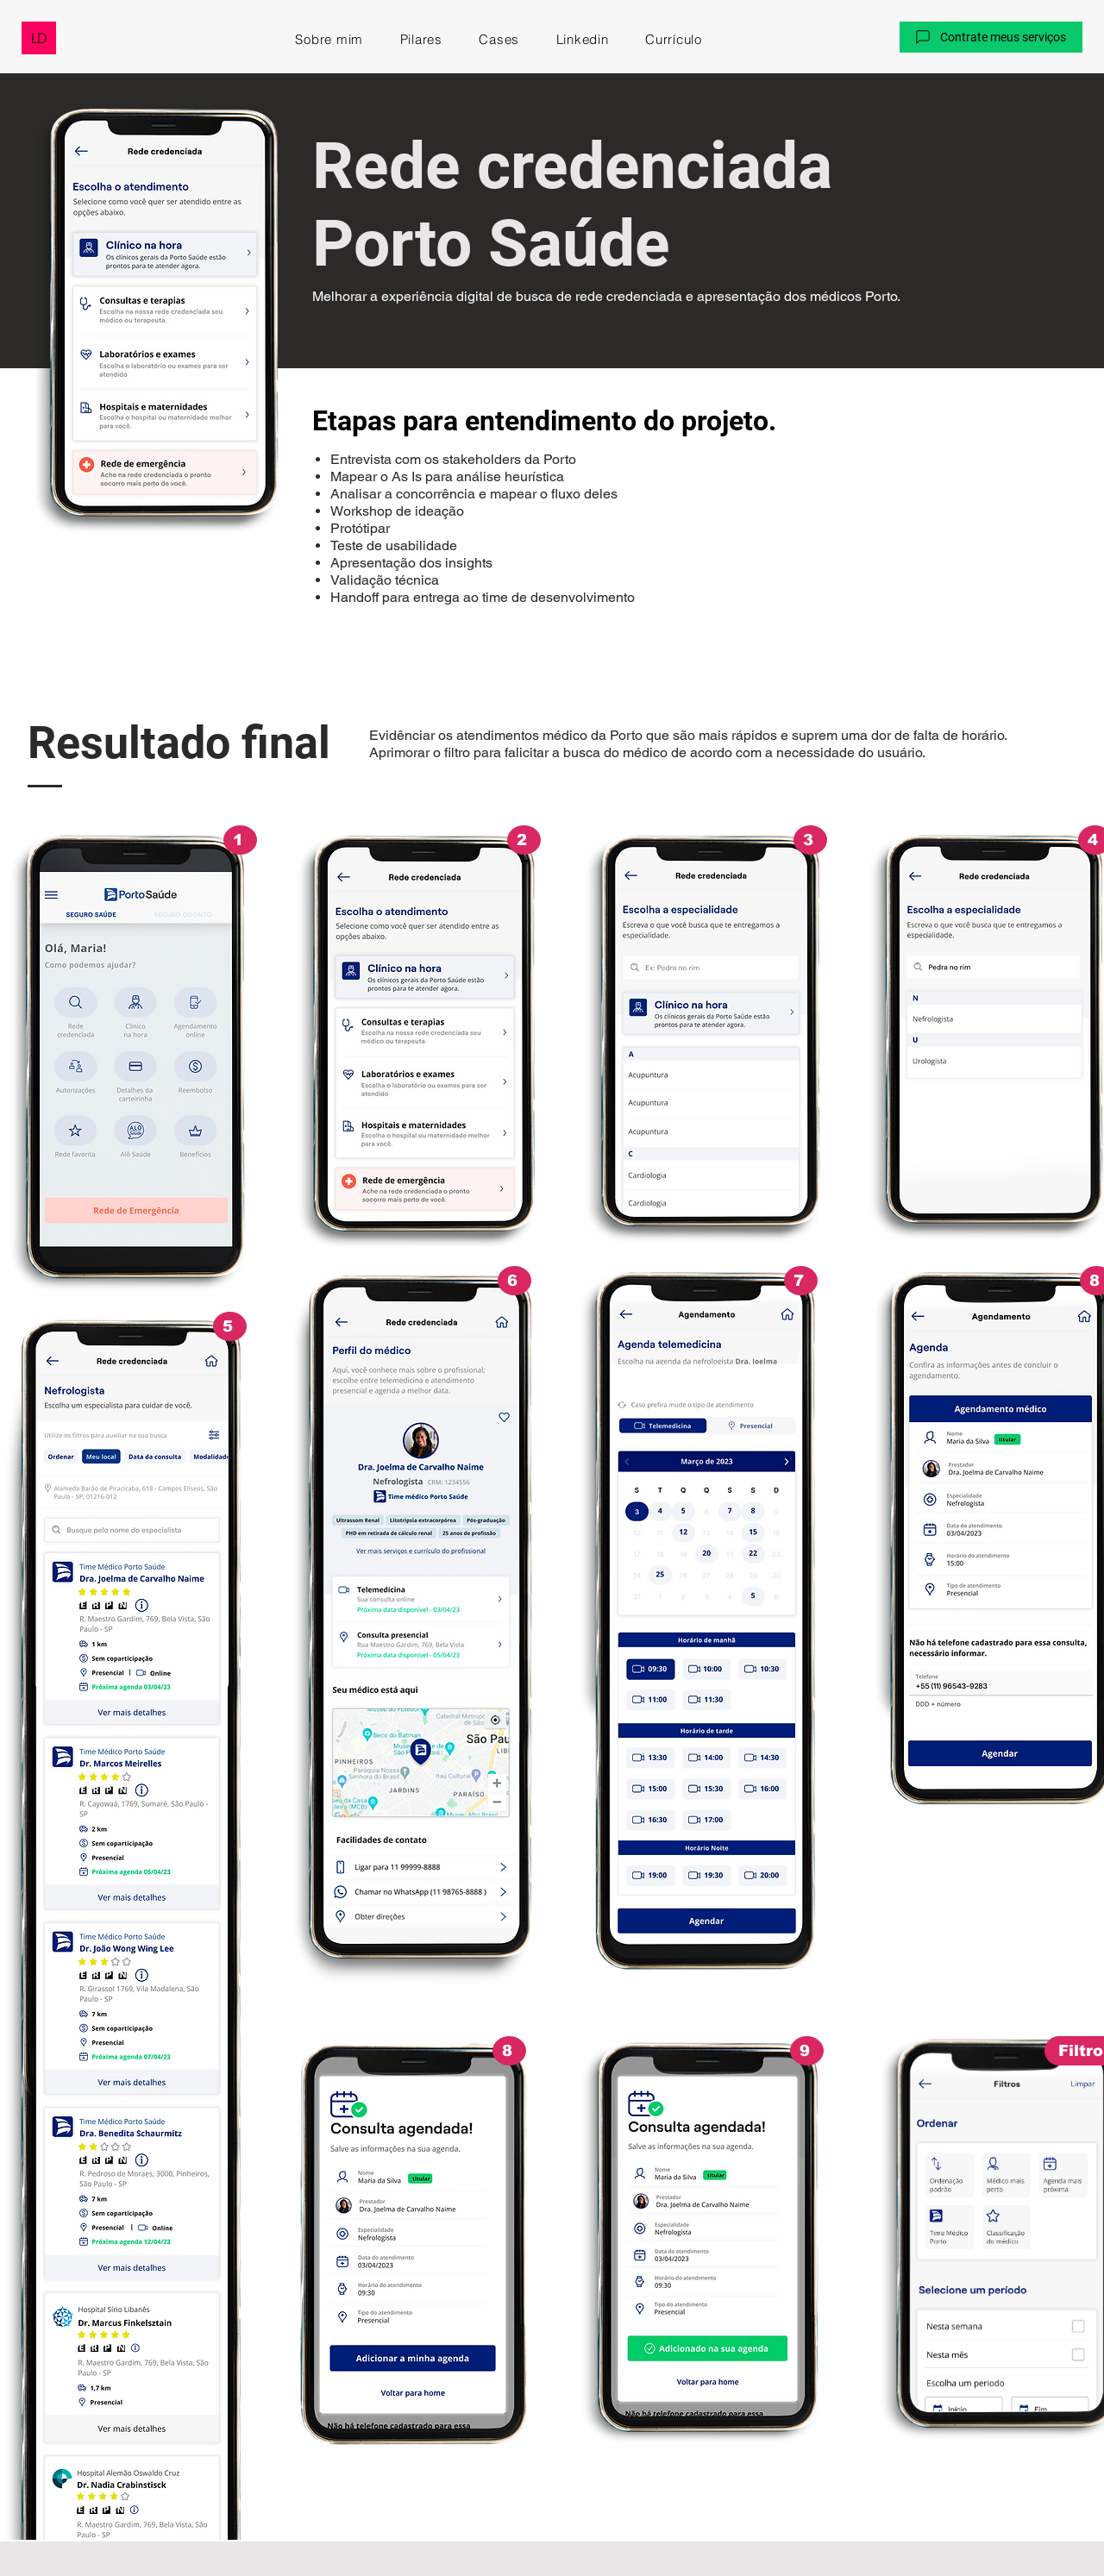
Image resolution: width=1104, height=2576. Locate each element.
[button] (991, 37)
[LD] (39, 38)
